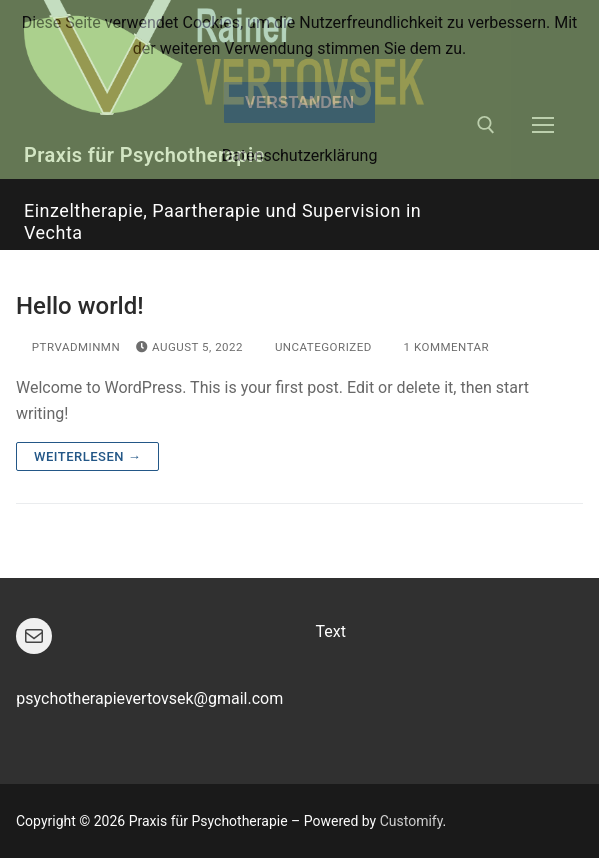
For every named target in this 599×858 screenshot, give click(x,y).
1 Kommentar (438, 347)
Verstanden (299, 102)
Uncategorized (315, 347)
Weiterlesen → (87, 456)
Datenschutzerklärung (300, 155)
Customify (411, 821)
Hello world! (80, 306)
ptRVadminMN (68, 347)
